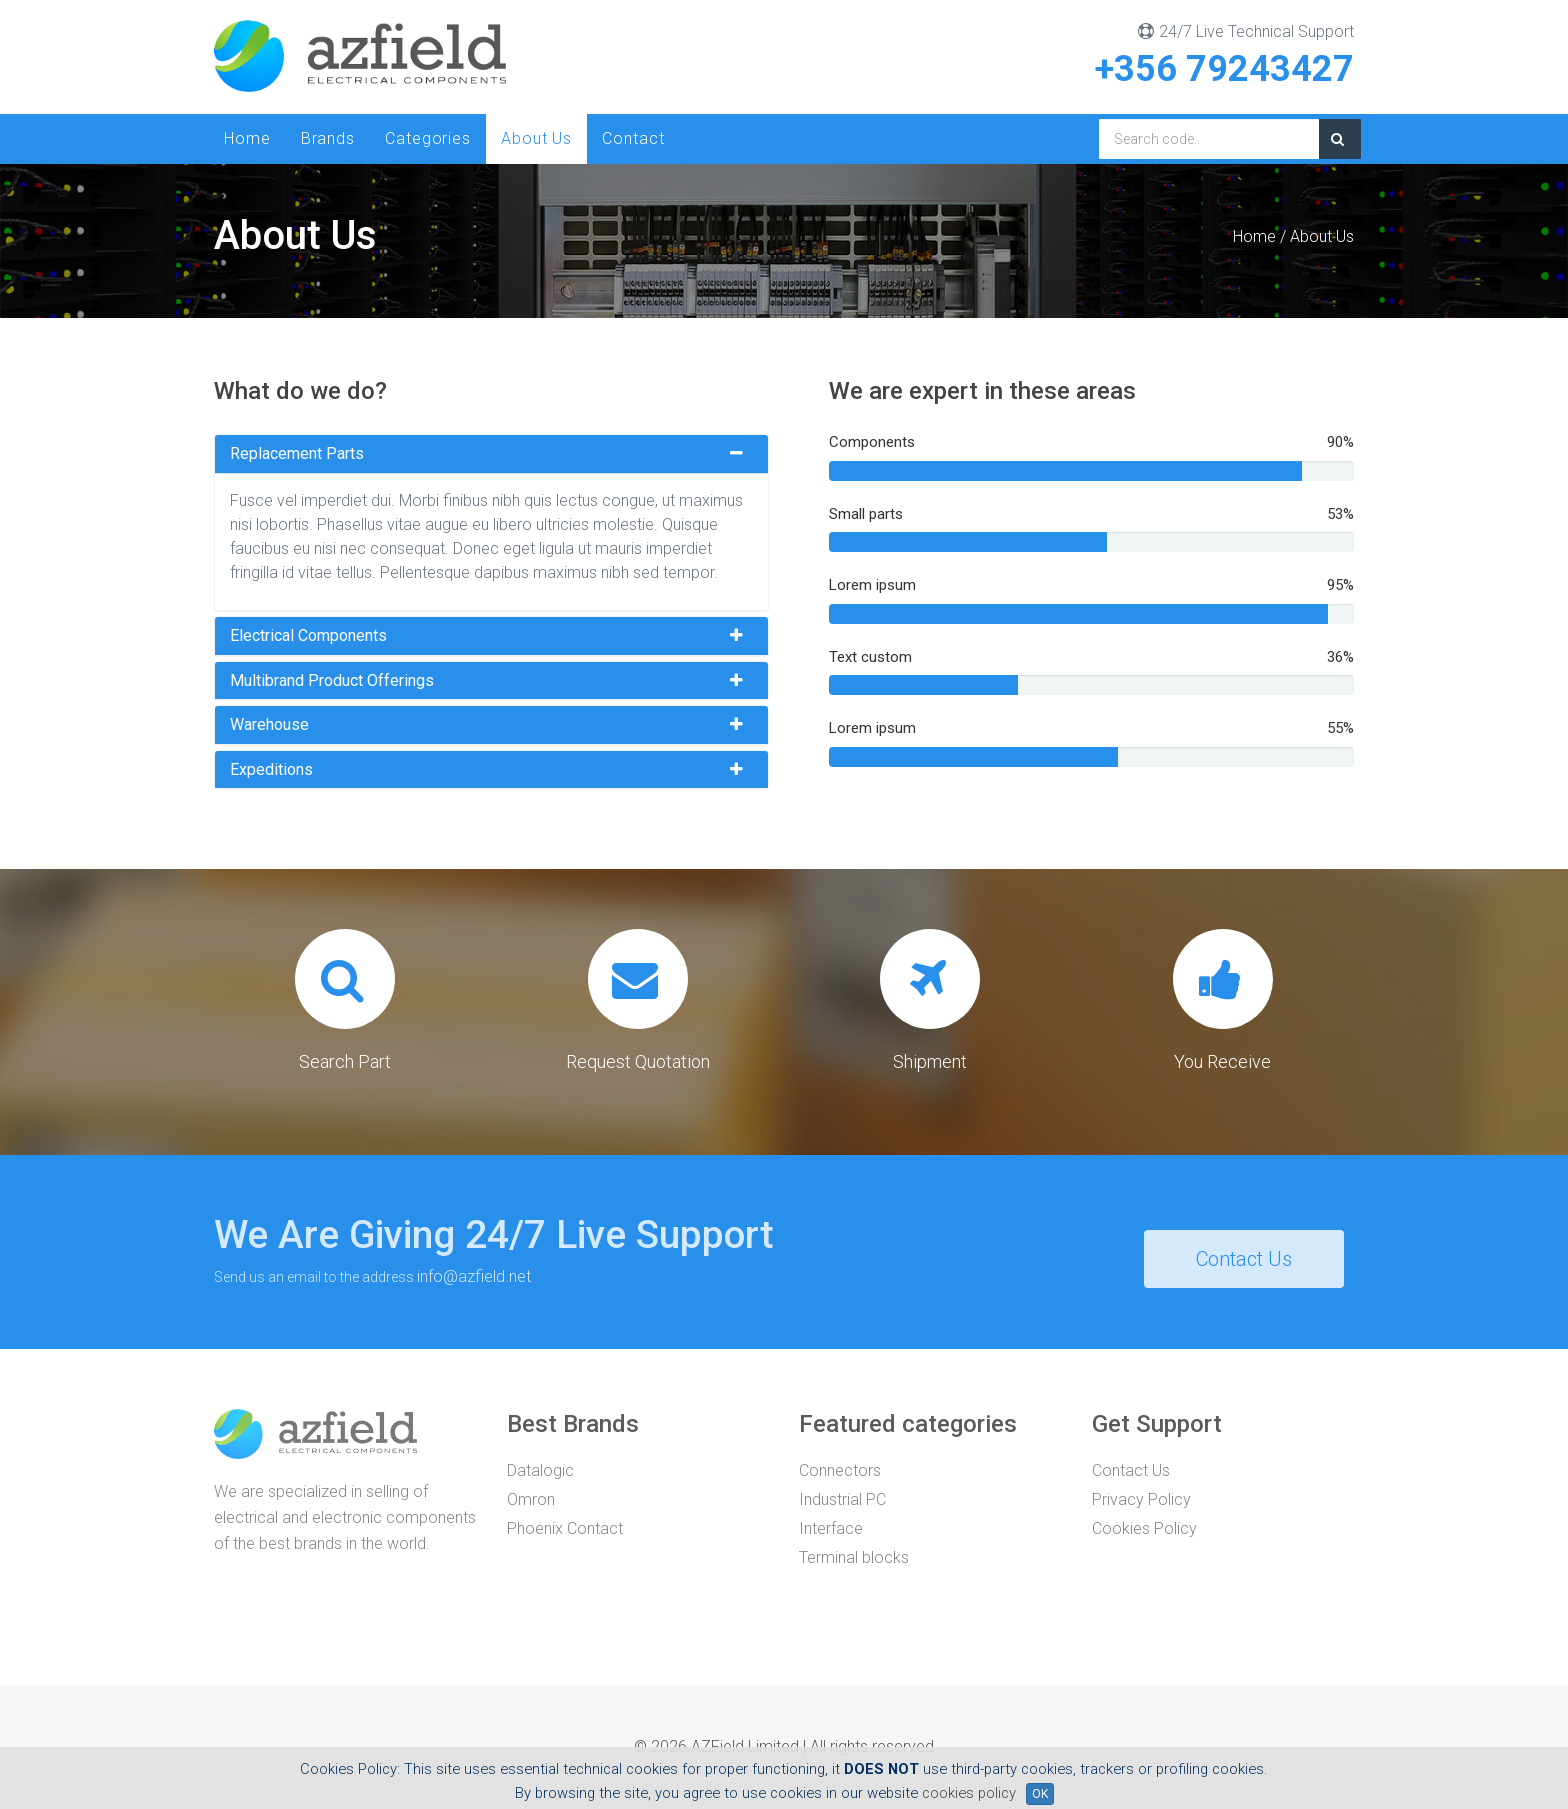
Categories (428, 138)
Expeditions (271, 770)
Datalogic (540, 1470)
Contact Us (1244, 1259)
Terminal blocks (854, 1557)
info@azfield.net (474, 1276)
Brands (328, 138)
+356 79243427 (1224, 69)
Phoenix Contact (565, 1528)
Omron (531, 1499)
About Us (536, 138)
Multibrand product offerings (332, 681)
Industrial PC (842, 1499)
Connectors (840, 1470)
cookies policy (969, 1793)
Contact (633, 138)
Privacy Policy (1141, 1499)
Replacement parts (297, 454)
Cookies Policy (1144, 1528)
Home (247, 138)
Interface (831, 1528)
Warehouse (269, 725)
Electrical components (308, 636)
